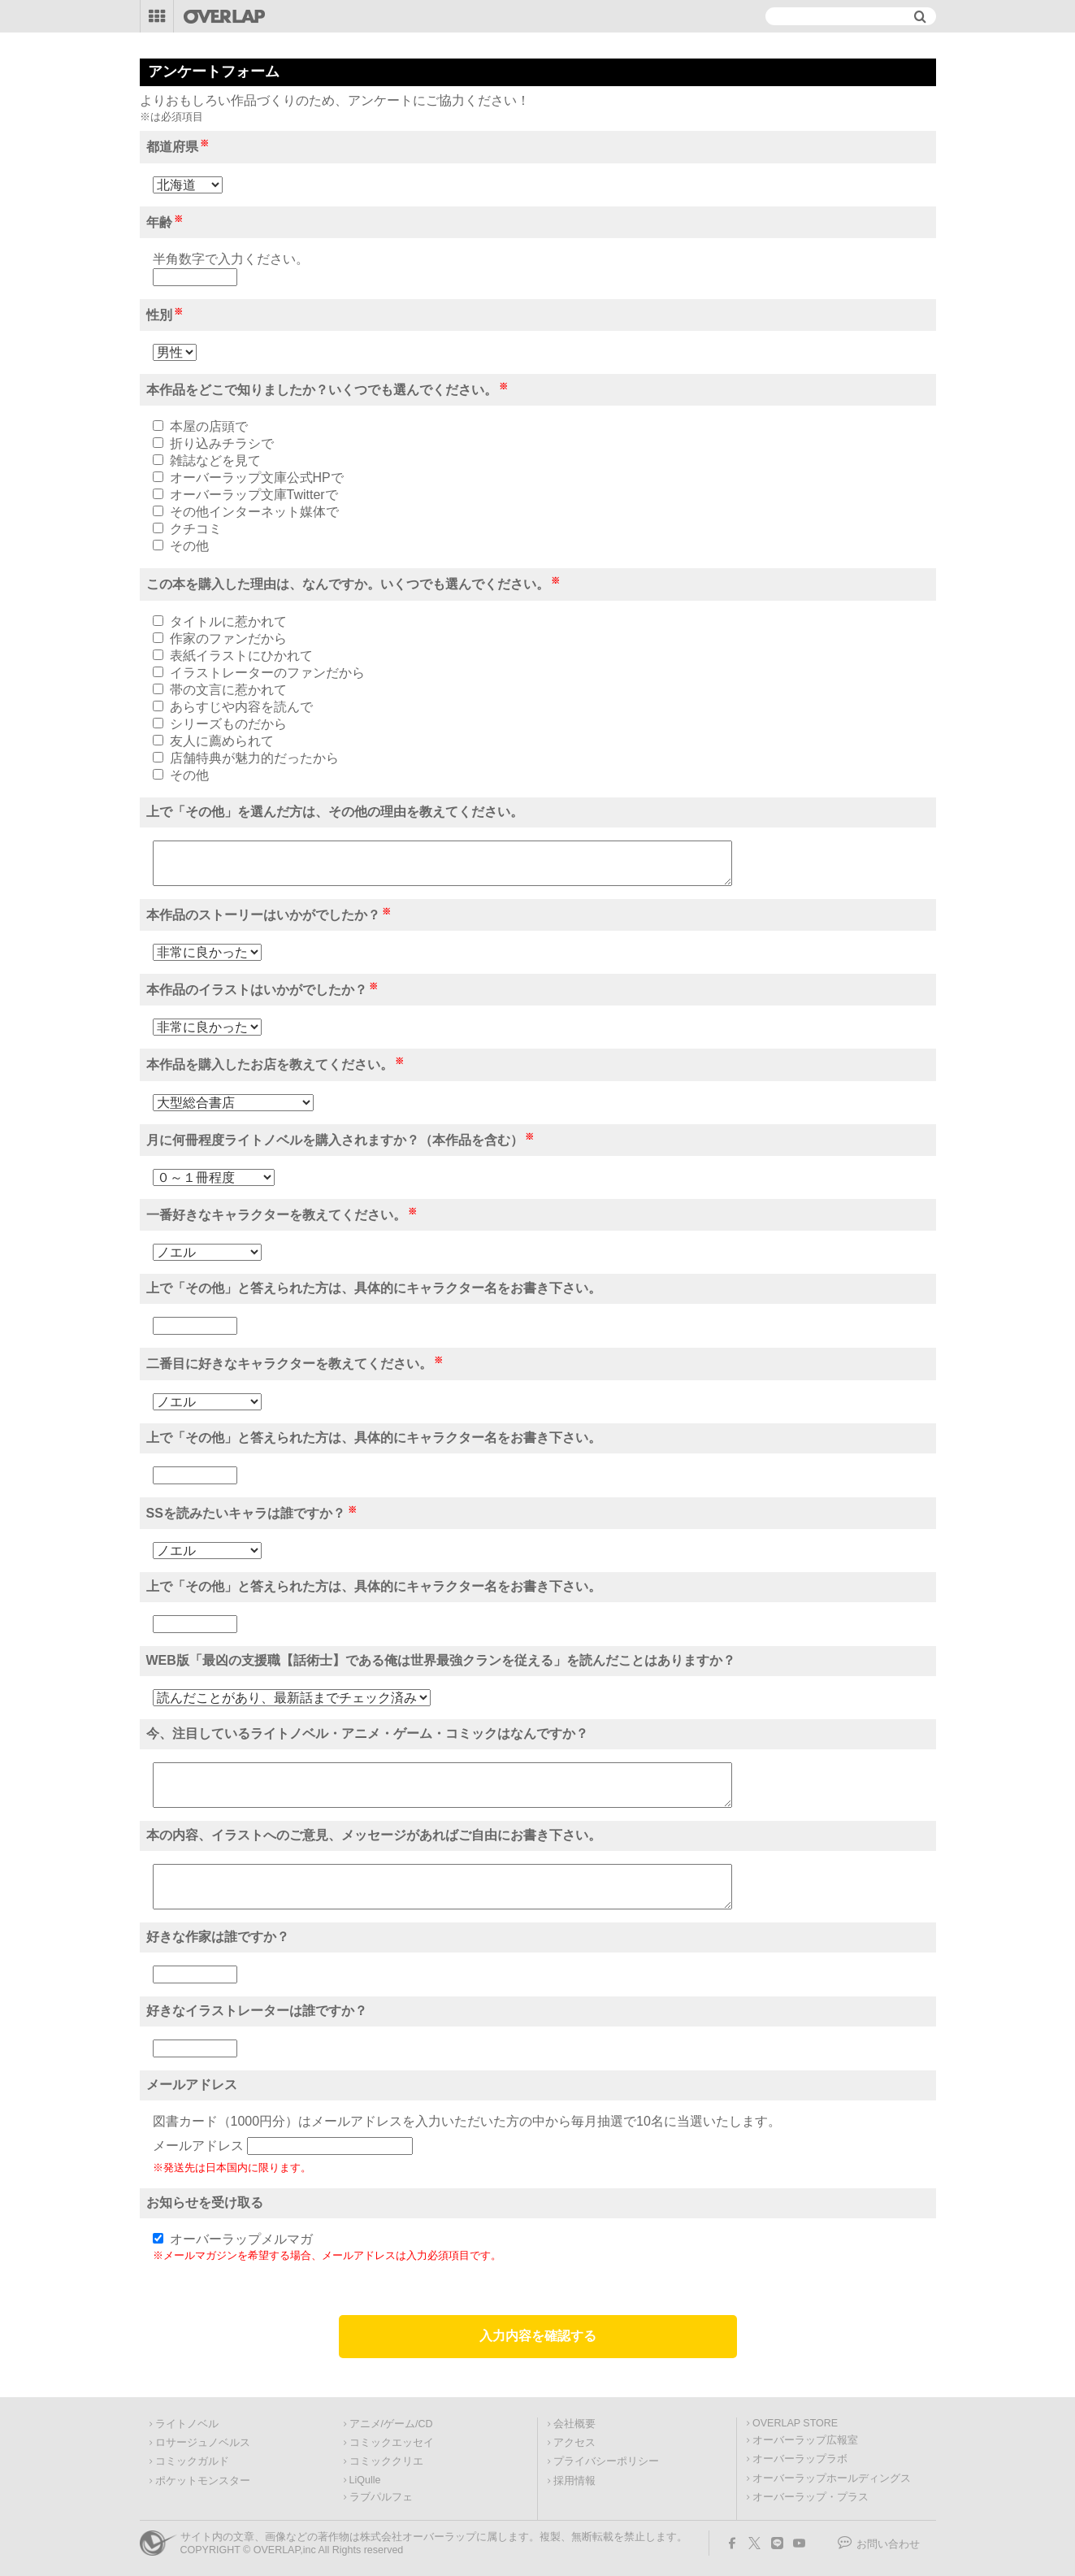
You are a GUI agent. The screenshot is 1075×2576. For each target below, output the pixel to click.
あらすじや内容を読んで (241, 707)
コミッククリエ (386, 2461)
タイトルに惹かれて (228, 621)
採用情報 (574, 2481)
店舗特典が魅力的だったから (254, 758)
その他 (189, 546)
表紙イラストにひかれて (241, 655)
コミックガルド (192, 2461)
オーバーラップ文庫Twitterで (254, 495)
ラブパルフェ (381, 2497)
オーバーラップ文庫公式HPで (257, 477)
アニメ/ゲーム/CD (391, 2424)
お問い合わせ (888, 2544)
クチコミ (196, 529)
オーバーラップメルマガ (241, 2239)
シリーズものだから (228, 724)
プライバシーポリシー (606, 2461)
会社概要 (574, 2424)
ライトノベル (187, 2424)
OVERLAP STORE (795, 2423)
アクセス (574, 2442)
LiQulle (365, 2480)
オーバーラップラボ (799, 2459)
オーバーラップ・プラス (810, 2497)
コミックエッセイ (391, 2442)
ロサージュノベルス (202, 2442)
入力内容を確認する (537, 2336)
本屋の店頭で (209, 426)
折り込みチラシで (222, 443)
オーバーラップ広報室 (805, 2440)
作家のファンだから (228, 638)
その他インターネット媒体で (254, 512)
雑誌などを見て (215, 460)
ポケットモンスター (202, 2481)
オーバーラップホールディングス (831, 2478)
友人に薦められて (222, 741)
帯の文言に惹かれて (228, 690)
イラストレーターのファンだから (267, 673)
